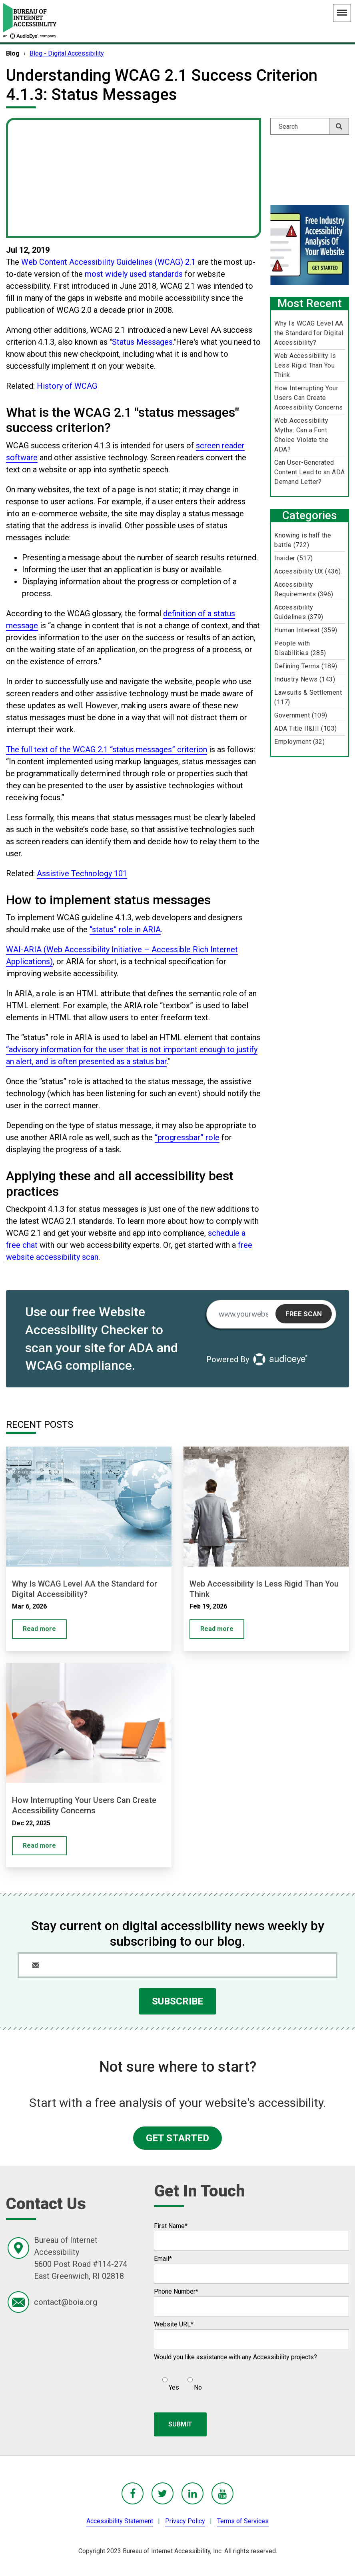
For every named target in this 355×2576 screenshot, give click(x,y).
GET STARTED (177, 2138)
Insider (293, 558)
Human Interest (305, 630)
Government (300, 715)
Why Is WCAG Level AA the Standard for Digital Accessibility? (308, 333)
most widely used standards (134, 274)
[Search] (309, 126)
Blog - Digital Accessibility (67, 53)
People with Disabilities (300, 648)
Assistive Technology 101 (82, 873)
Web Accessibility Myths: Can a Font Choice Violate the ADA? (301, 435)
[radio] (169, 2380)
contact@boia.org (65, 2302)
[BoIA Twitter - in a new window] (163, 2493)
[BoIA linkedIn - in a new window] (192, 2493)
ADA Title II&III (305, 728)
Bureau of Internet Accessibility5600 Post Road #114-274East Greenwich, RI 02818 (80, 2258)
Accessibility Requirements (303, 589)
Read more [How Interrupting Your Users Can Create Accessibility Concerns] (39, 1845)
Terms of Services (243, 2521)
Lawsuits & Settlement (308, 697)
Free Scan (303, 1314)
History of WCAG (67, 386)
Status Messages (142, 342)
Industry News (304, 679)
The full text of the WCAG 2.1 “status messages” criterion (106, 749)
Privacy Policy (185, 2521)
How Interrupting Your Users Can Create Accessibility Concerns (308, 397)
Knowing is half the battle (302, 540)
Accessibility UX (307, 571)
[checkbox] (178, 2380)
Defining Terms (305, 666)
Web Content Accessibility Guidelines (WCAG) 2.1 (108, 262)
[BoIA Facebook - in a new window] (133, 2493)
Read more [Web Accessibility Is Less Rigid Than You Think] (216, 1629)
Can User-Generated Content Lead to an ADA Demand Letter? (309, 472)
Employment (299, 741)
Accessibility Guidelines (298, 612)
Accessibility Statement (119, 2521)
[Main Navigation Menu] (342, 13)
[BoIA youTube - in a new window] (222, 2493)
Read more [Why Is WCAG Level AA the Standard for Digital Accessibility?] (39, 1629)
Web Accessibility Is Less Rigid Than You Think (305, 365)
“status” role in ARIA (125, 929)
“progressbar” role (187, 1137)
